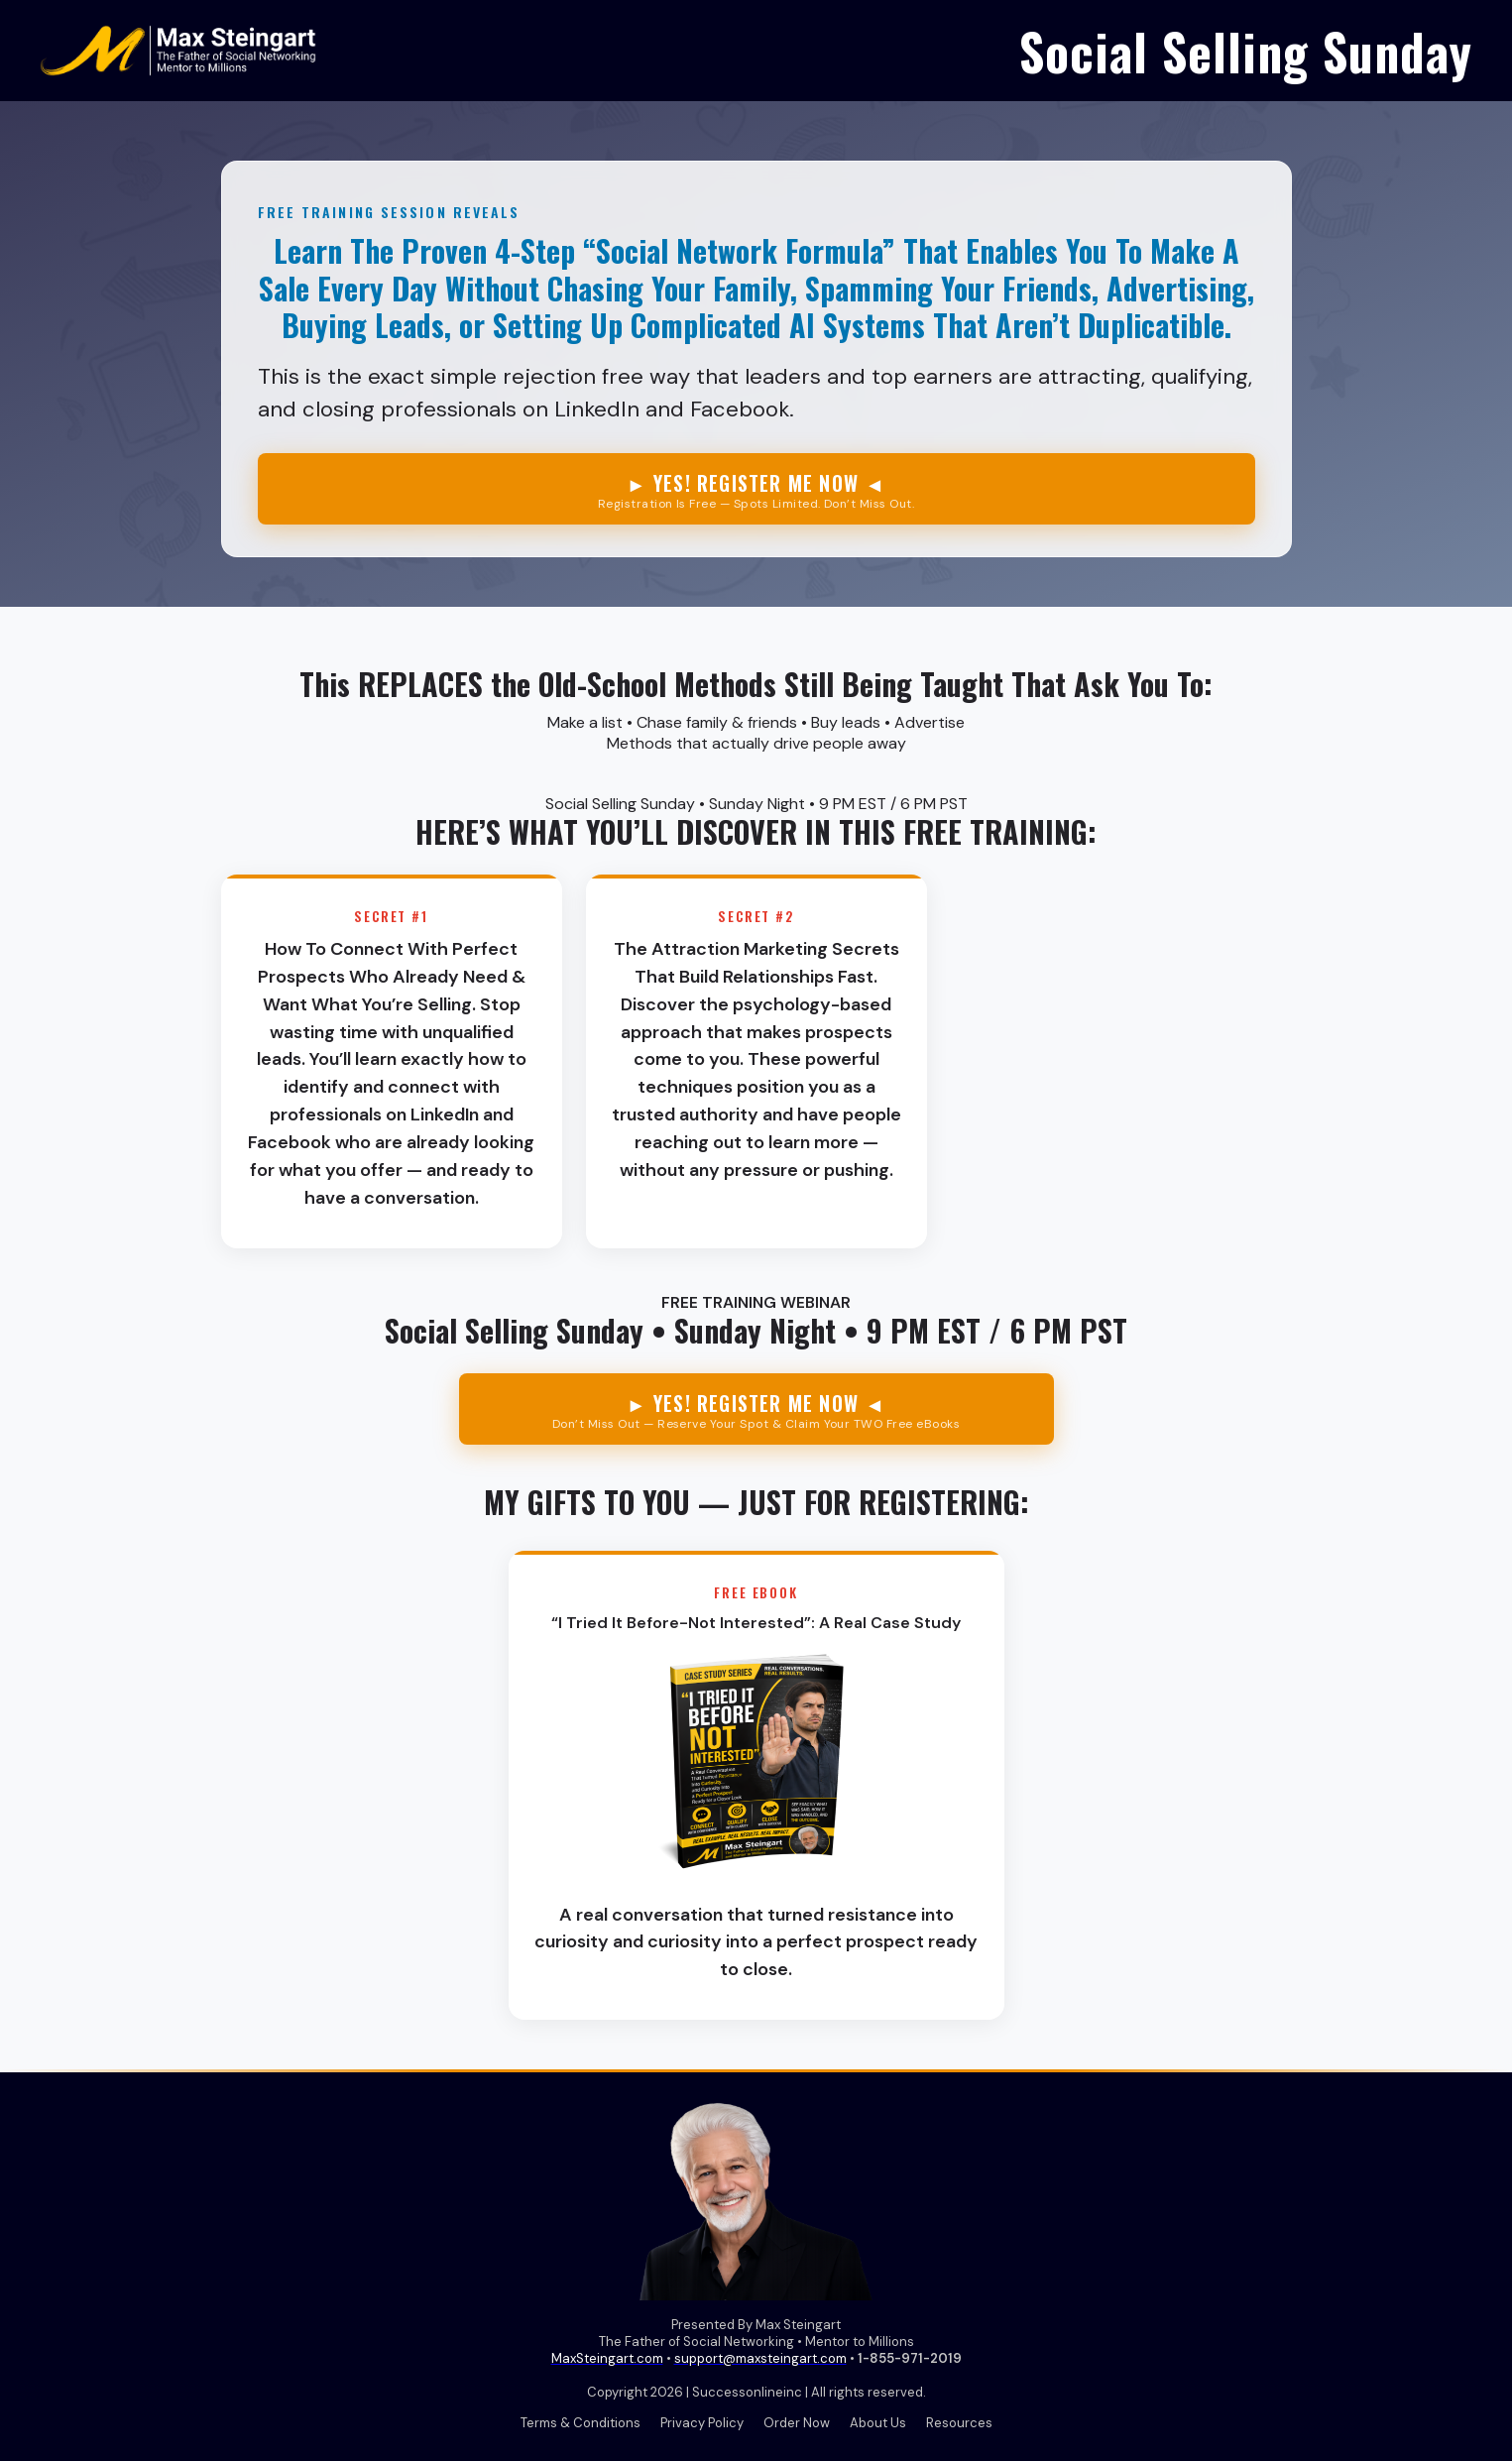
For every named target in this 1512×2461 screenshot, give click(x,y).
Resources (959, 2422)
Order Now (796, 2422)
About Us (878, 2422)
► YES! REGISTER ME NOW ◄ (756, 490)
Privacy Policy (702, 2422)
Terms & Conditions (580, 2422)
